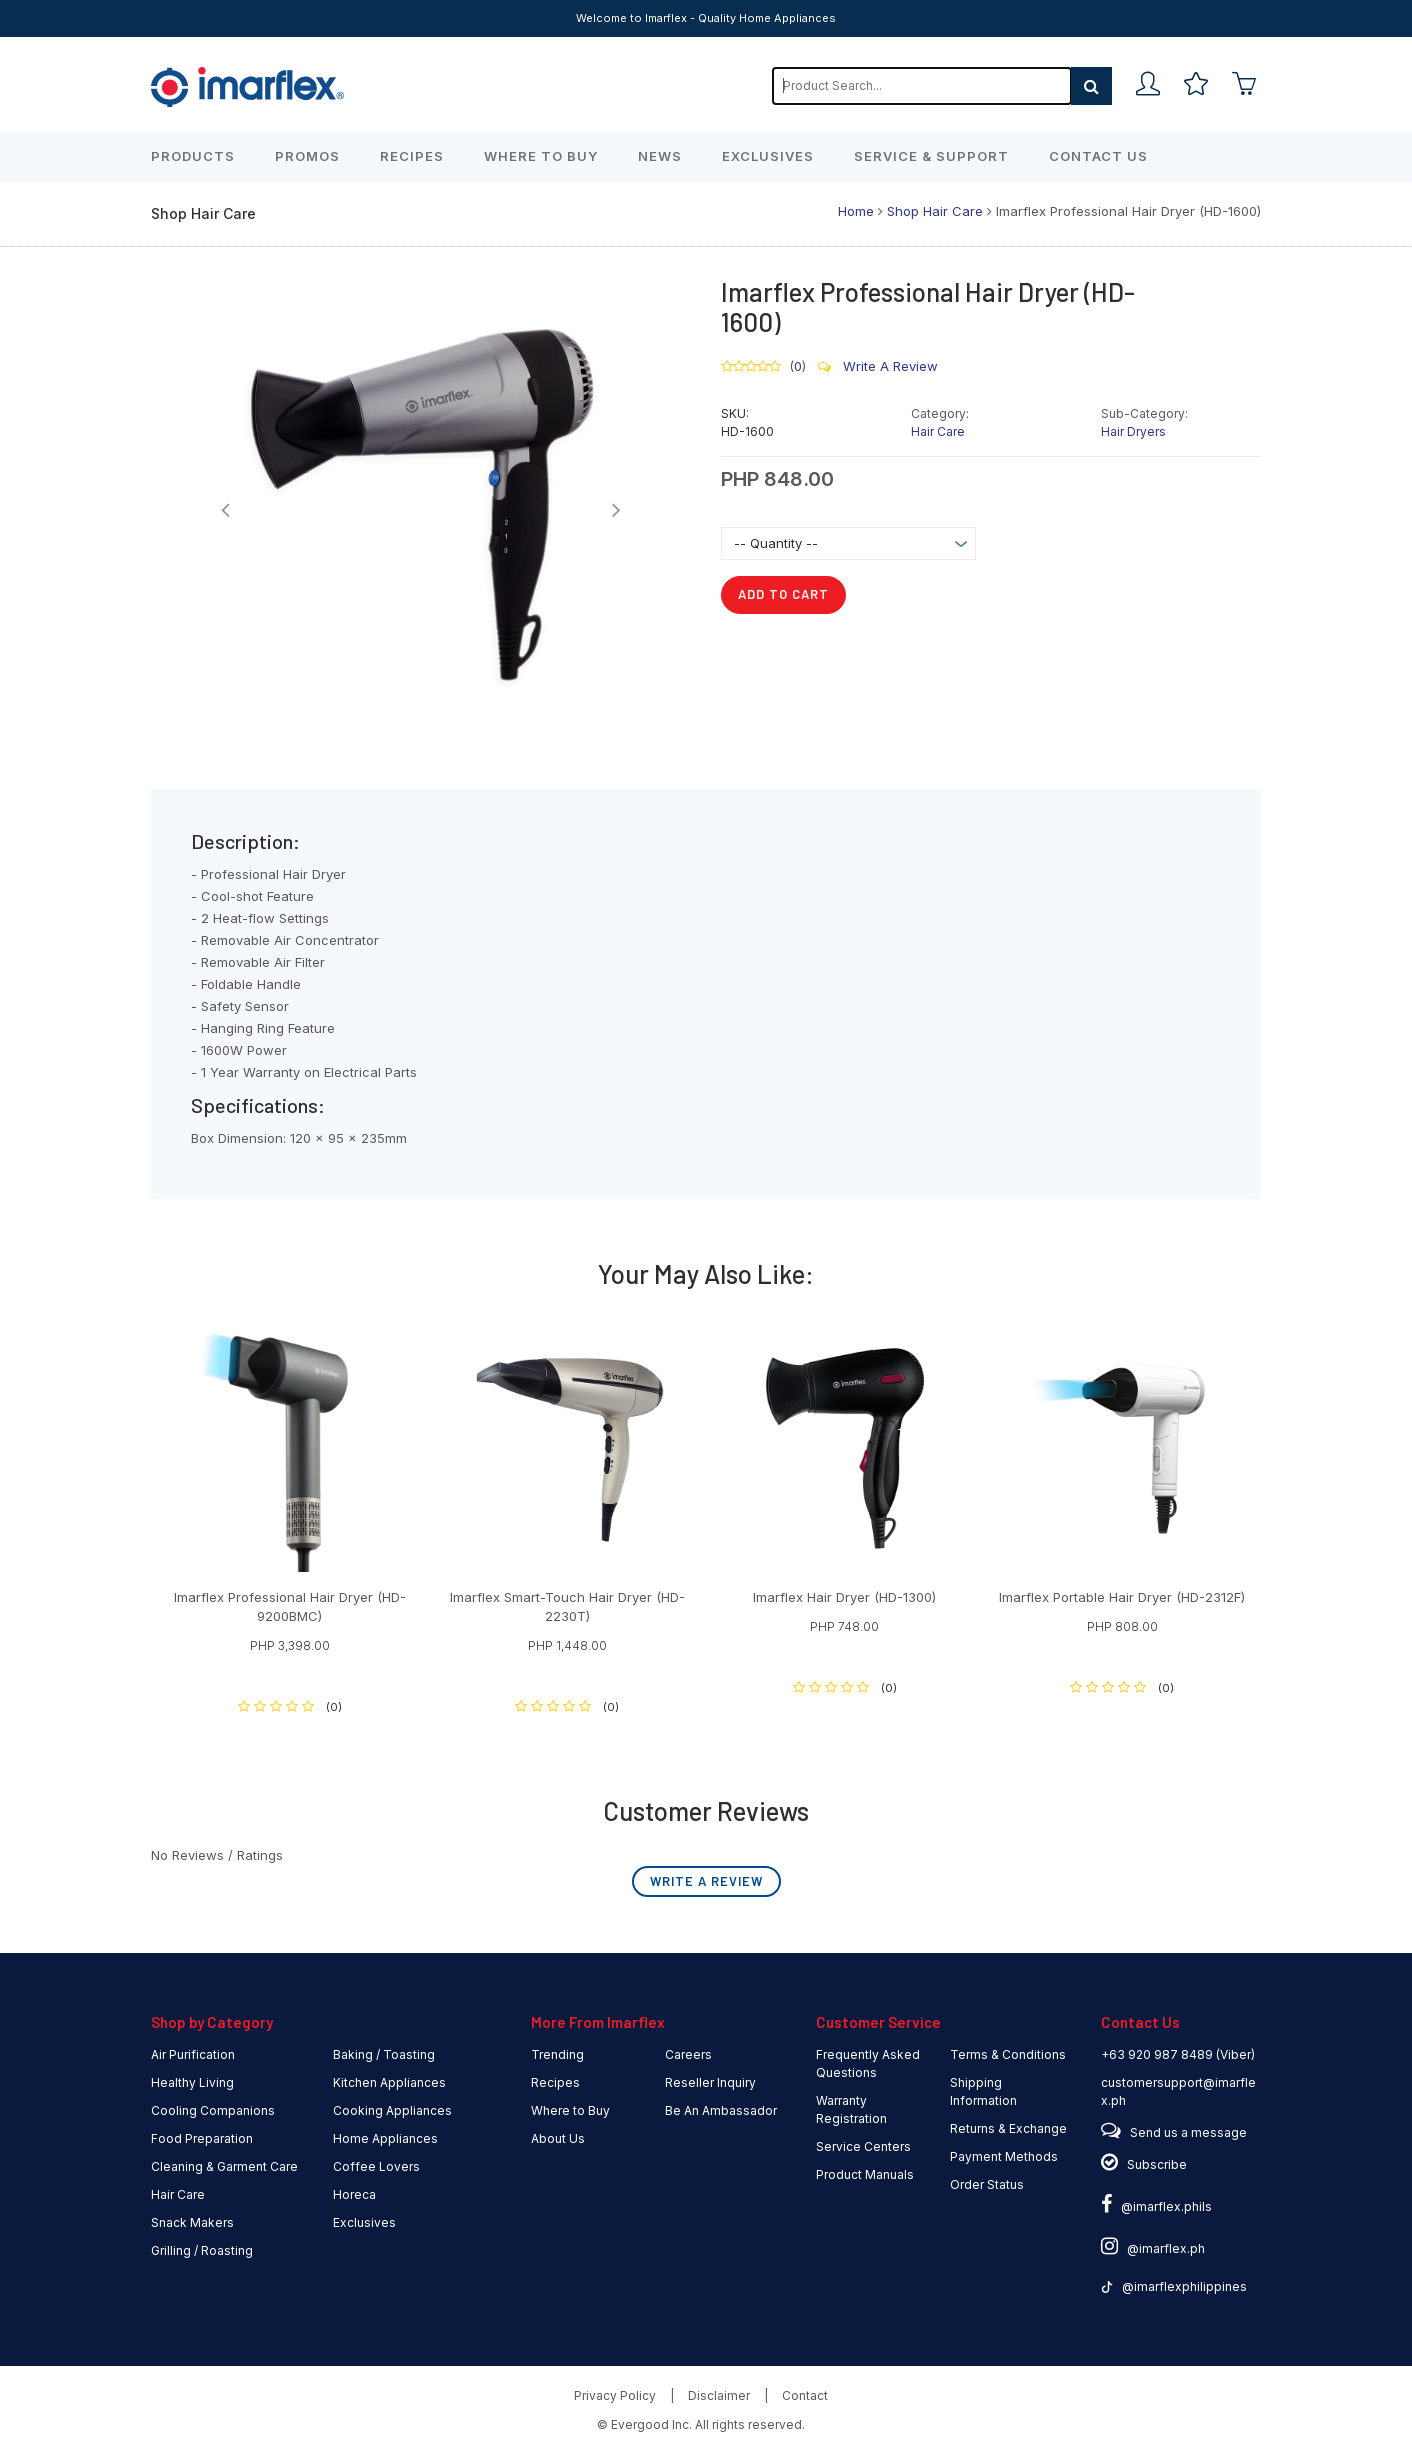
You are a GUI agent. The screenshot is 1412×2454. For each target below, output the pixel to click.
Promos (307, 156)
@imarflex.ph (1153, 2248)
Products (193, 156)
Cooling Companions (213, 2110)
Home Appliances (385, 2138)
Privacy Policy (615, 2395)
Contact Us (1098, 156)
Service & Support (931, 156)
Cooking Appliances (392, 2110)
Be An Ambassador (721, 2110)
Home (856, 211)
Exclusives (768, 156)
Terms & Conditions (1008, 2054)
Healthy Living (192, 2082)
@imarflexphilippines (1174, 2286)
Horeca (354, 2194)
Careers (688, 2054)
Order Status (987, 2184)
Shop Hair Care (935, 211)
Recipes (412, 156)
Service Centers (863, 2146)
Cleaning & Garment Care (224, 2166)
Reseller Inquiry (710, 2082)
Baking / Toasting (384, 2054)
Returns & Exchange (1008, 2128)
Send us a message (1188, 2132)
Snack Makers (192, 2222)
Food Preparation (202, 2138)
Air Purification (193, 2054)
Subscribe (1157, 2164)
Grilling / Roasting (202, 2250)
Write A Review (878, 366)
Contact (805, 2395)
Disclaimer (719, 2395)
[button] (225, 510)
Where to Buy (541, 156)
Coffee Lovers (376, 2166)
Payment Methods (1004, 2156)
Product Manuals (865, 2174)
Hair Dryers (1133, 431)
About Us (558, 2138)
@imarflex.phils (1156, 2206)
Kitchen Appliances (389, 2082)
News (660, 156)
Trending (557, 2054)
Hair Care (938, 431)
